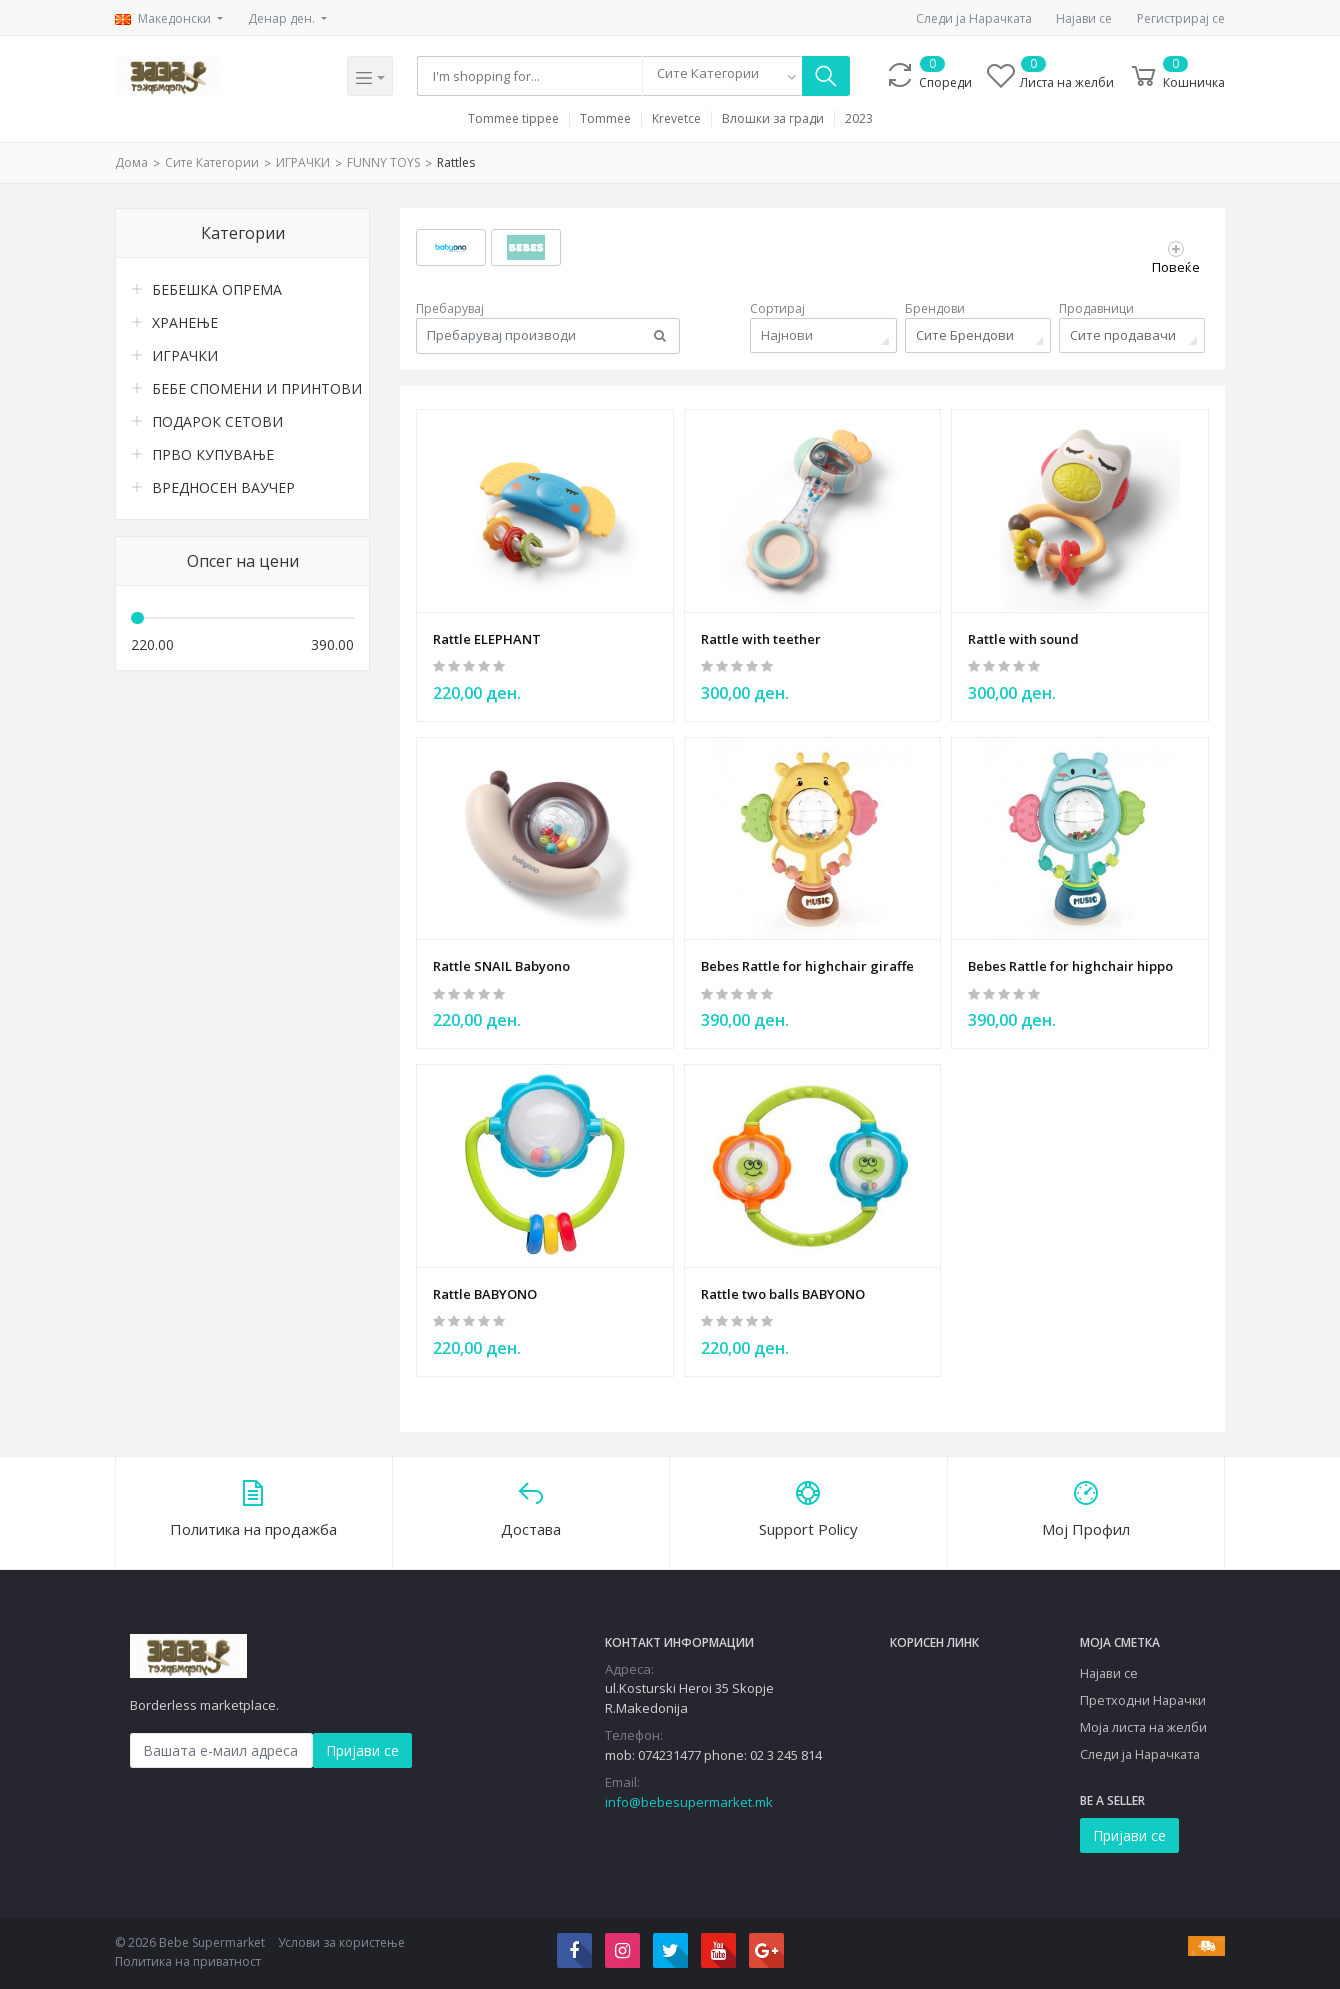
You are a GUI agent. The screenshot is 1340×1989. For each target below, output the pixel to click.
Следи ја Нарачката (974, 18)
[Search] (530, 76)
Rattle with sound (1023, 638)
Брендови (935, 308)
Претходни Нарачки (1143, 1699)
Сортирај (777, 308)
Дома (131, 162)
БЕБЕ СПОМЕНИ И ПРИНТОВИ (253, 388)
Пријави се (362, 1749)
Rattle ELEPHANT (487, 638)
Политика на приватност (188, 1961)
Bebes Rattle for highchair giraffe (807, 965)
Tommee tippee (513, 119)
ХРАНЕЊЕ (185, 322)
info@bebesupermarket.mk (689, 1801)
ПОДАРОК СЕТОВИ (217, 421)
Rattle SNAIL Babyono (501, 965)
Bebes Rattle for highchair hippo (1070, 965)
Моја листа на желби (1143, 1726)
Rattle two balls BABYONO (783, 1292)
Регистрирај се (1181, 18)
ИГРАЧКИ (303, 162)
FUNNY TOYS (383, 162)
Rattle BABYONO (485, 1292)
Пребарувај (450, 308)
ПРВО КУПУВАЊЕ (213, 454)
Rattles (456, 162)
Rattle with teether (761, 638)
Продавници (1096, 308)
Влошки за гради (773, 119)
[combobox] (723, 76)
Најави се (1084, 18)
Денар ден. (283, 18)
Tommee (605, 119)
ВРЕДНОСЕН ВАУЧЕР (223, 487)
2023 (859, 119)
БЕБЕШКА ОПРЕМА (217, 289)
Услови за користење (341, 1941)
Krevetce (676, 119)
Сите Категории (212, 162)
